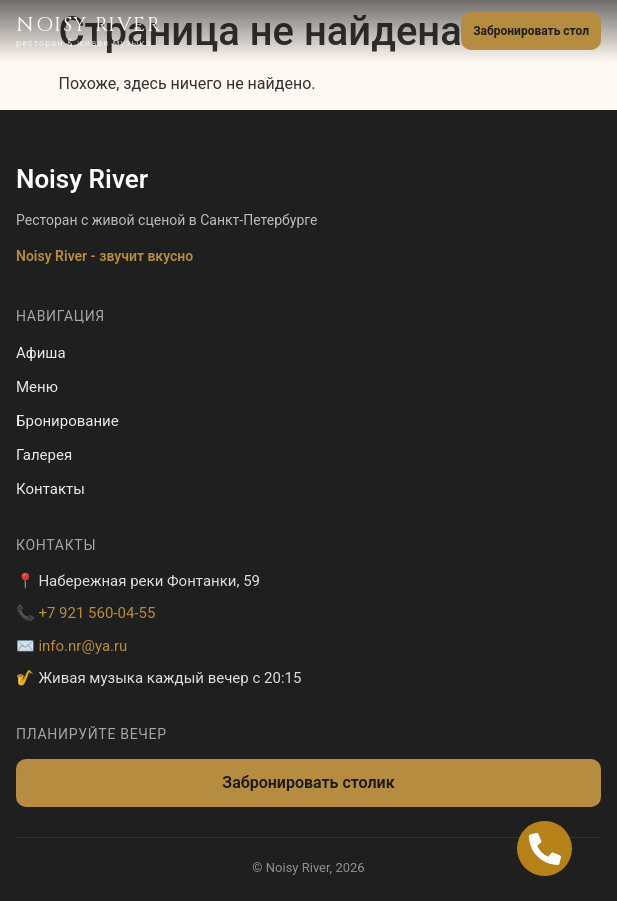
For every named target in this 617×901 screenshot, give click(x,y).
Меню (37, 387)
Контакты (50, 489)
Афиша (41, 353)
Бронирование (67, 421)
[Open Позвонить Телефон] (544, 848)
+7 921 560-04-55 (96, 613)
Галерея (44, 455)
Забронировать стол (531, 31)
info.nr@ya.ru (82, 646)
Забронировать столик (308, 782)
